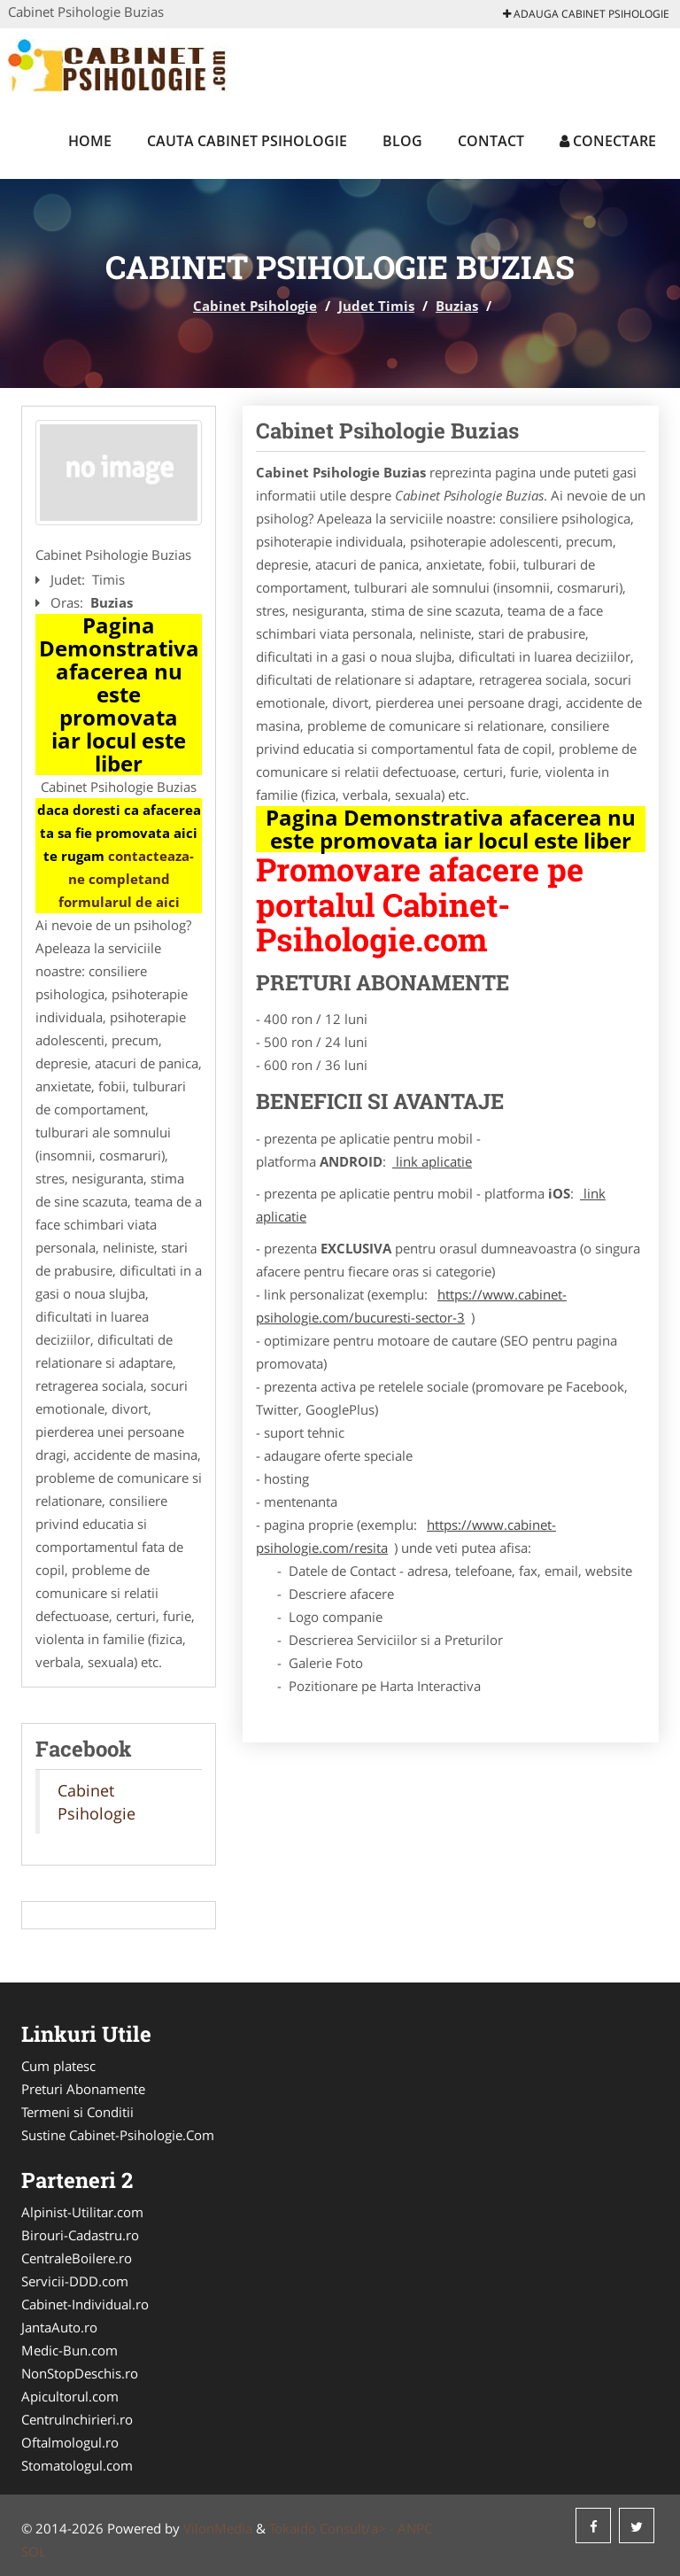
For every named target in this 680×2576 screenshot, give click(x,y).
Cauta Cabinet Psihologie (247, 141)
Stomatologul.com (77, 2465)
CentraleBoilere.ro (76, 2258)
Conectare (608, 141)
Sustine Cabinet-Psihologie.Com (117, 2135)
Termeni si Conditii (77, 2112)
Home (90, 141)
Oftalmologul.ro (70, 2442)
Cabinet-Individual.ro (85, 2304)
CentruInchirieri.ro (77, 2419)
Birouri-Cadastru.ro (80, 2235)
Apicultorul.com (70, 2396)
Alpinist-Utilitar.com (82, 2212)
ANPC (415, 2528)
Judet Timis (376, 305)
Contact (491, 141)
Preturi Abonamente (83, 2089)
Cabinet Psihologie (255, 305)
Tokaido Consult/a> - (333, 2528)
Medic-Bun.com (69, 2350)
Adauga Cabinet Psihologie (586, 13)
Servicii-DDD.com (74, 2281)
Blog (402, 141)
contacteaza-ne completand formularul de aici (126, 879)
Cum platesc (58, 2066)
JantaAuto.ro (59, 2327)
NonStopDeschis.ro (79, 2373)
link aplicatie (432, 1161)
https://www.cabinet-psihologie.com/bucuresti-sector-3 (411, 1305)
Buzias (457, 305)
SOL (33, 2551)
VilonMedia (217, 2528)
